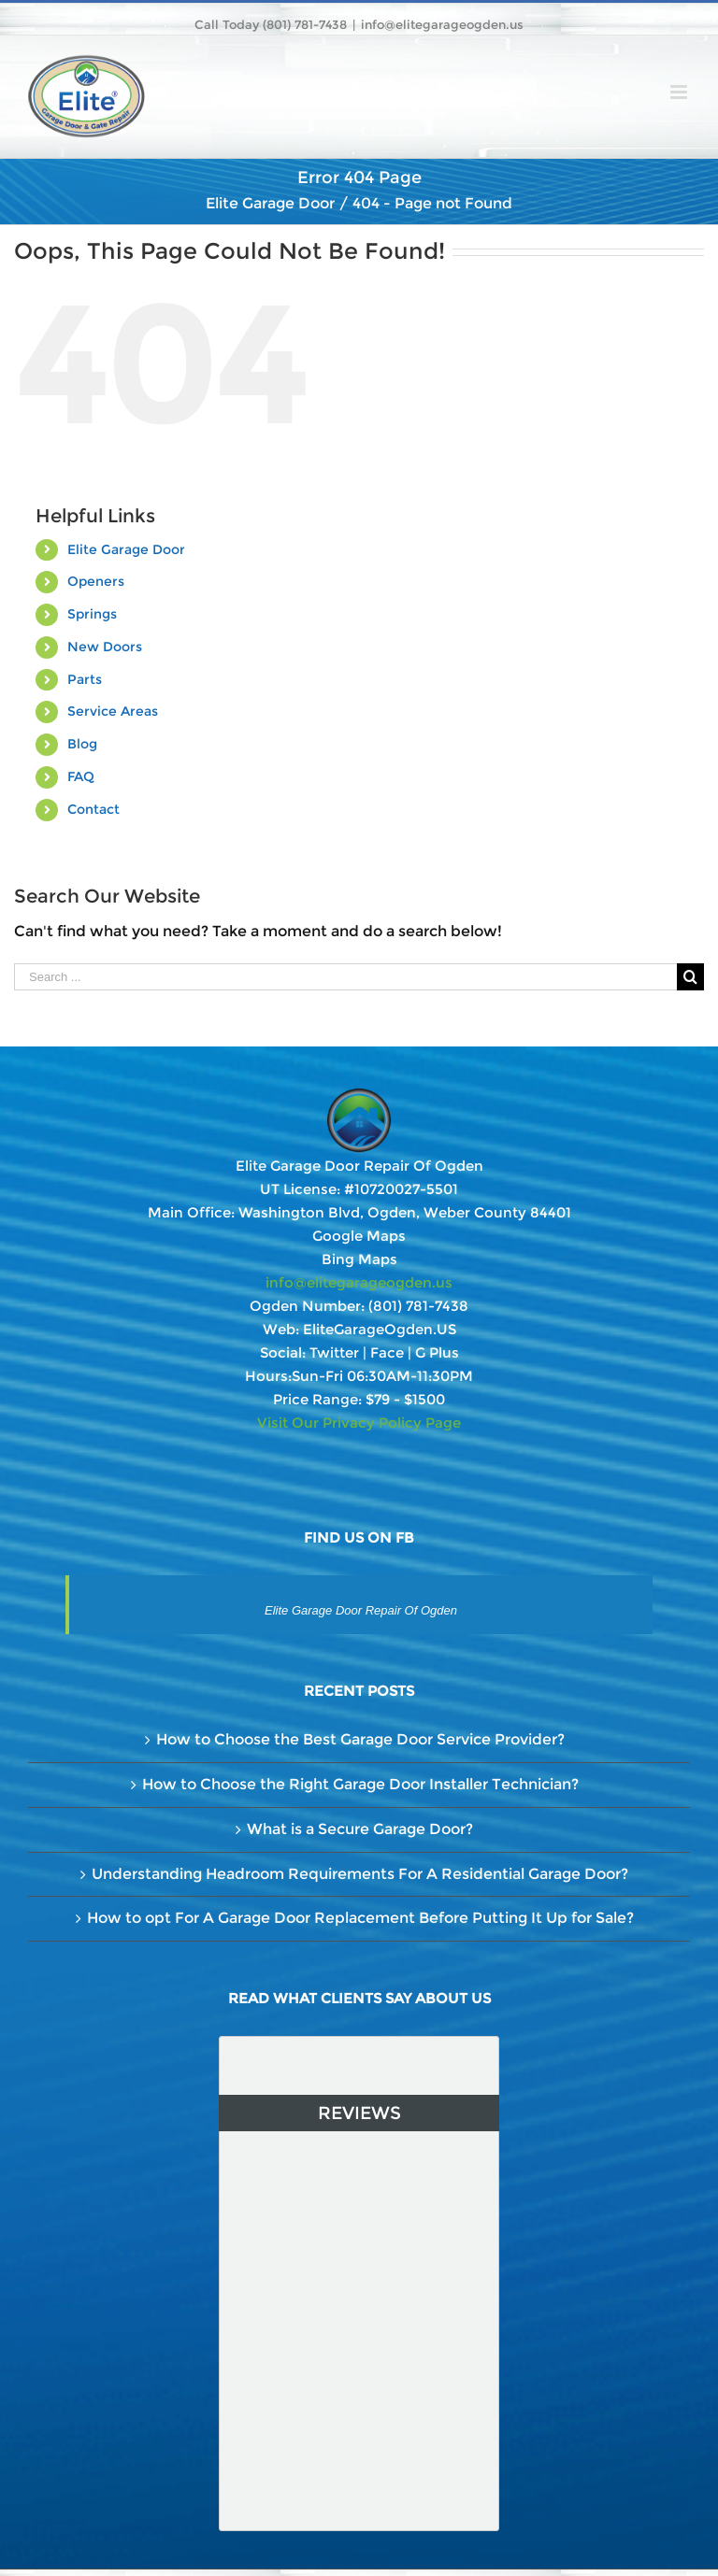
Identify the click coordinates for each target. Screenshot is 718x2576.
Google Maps (359, 1236)
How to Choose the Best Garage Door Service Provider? (360, 1739)
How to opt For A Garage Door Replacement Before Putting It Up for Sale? (360, 1918)
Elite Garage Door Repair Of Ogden (361, 1610)
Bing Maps (359, 1259)
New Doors (104, 646)
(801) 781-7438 (418, 1306)
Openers (95, 581)
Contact (93, 809)
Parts (84, 679)
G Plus (437, 1352)
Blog (82, 743)
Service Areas (112, 711)
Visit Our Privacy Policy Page (359, 1422)
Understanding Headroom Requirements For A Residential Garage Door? (360, 1874)
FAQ (80, 776)
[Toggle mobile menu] (680, 92)
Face (387, 1352)
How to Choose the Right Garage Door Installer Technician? (360, 1784)
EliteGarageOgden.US (379, 1329)
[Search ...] (345, 976)
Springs (92, 613)
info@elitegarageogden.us (442, 24)
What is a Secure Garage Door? (360, 1829)
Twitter (334, 1352)
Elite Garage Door (126, 549)
